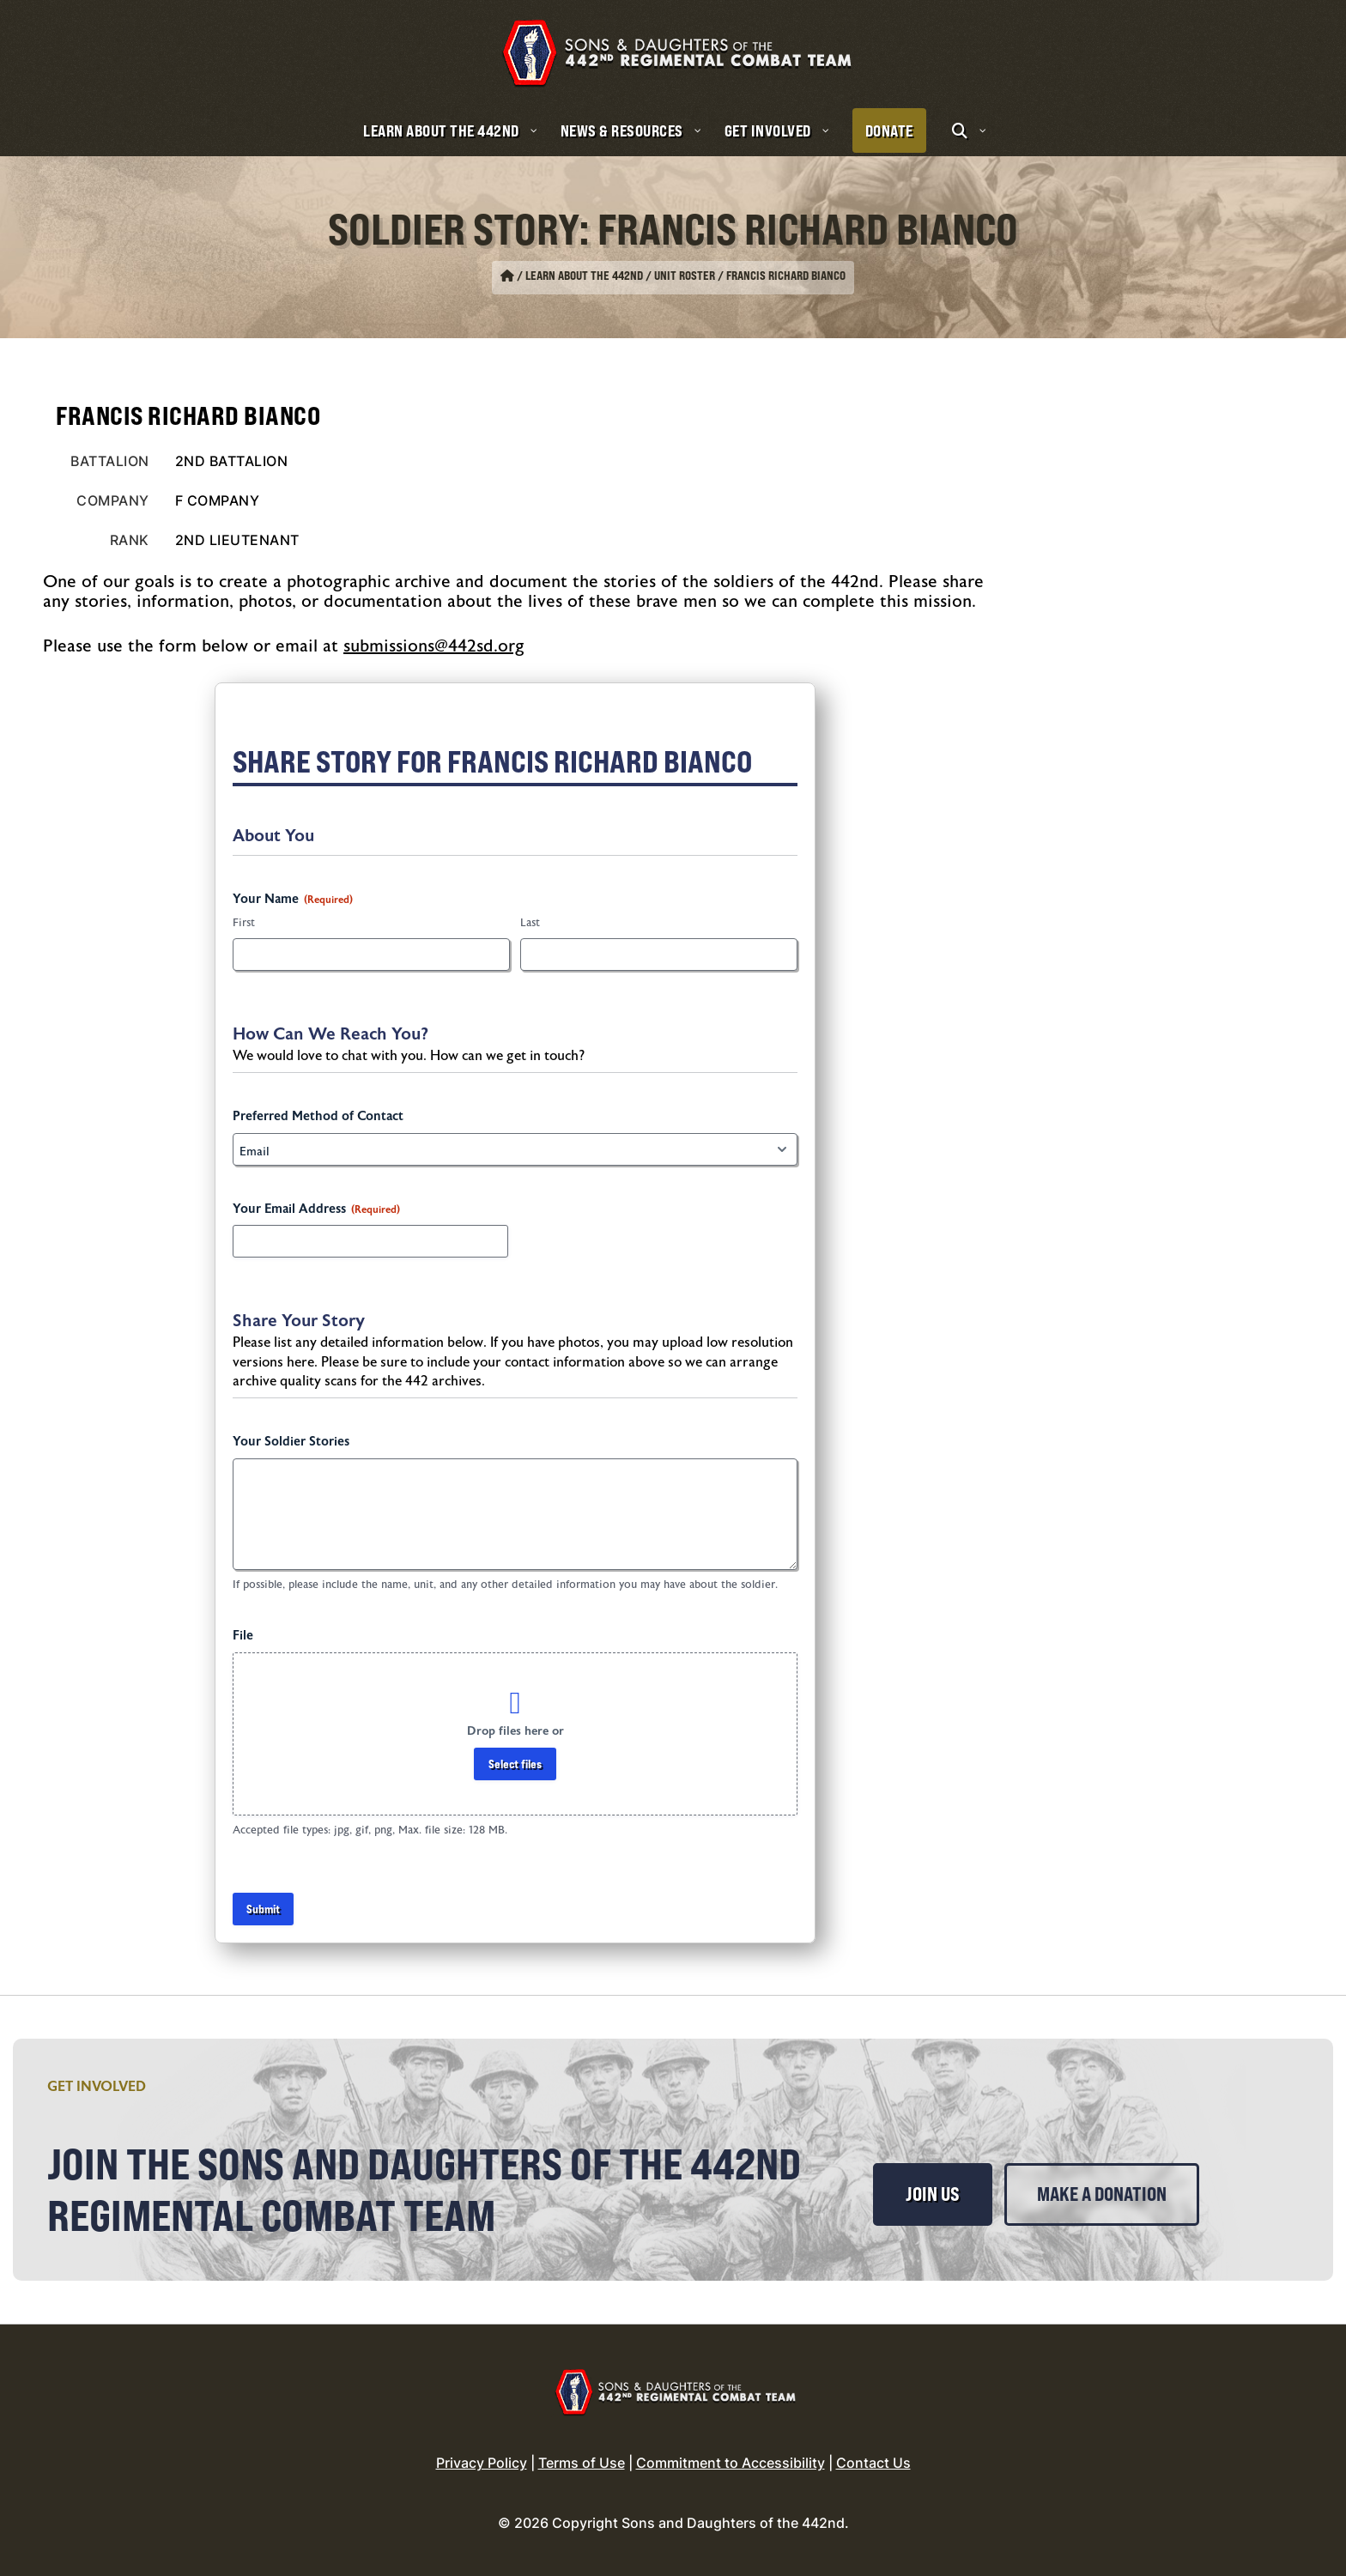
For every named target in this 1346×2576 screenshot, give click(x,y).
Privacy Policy (481, 2462)
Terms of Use (581, 2462)
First (244, 923)
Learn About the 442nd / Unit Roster (620, 276)
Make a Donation (1102, 2194)
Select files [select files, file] (515, 1763)
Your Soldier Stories (291, 1441)
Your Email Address (316, 1209)
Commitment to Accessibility (730, 2462)
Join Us (933, 2194)
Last (530, 923)
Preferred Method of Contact (318, 1116)
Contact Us (873, 2462)
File (243, 1635)
